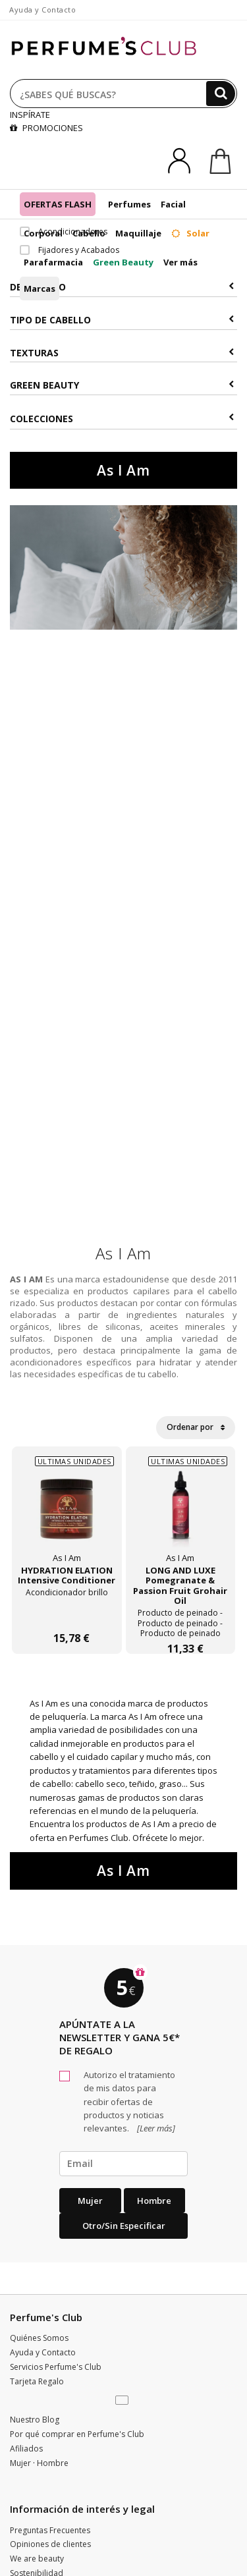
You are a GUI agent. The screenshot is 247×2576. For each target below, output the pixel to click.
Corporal (43, 233)
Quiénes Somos (39, 2337)
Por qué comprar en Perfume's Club (77, 2434)
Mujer (90, 2200)
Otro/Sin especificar (123, 2226)
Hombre (154, 2200)
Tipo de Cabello (122, 320)
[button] (123, 2401)
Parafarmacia (53, 262)
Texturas (122, 352)
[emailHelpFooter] (123, 2163)
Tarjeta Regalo (37, 2381)
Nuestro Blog (34, 2419)
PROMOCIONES (46, 128)
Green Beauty (123, 262)
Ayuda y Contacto (42, 9)
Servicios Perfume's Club (55, 2366)
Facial (173, 204)
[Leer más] (155, 2128)
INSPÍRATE (30, 115)
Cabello (88, 233)
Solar (190, 233)
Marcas (39, 288)
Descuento (122, 287)
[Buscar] (220, 93)
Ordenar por (196, 1427)
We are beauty (37, 2558)
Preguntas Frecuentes (50, 2530)
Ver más (180, 262)
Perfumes (129, 204)
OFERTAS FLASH (58, 204)
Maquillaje (138, 233)
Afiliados (26, 2448)
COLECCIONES (122, 418)
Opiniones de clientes (50, 2544)
